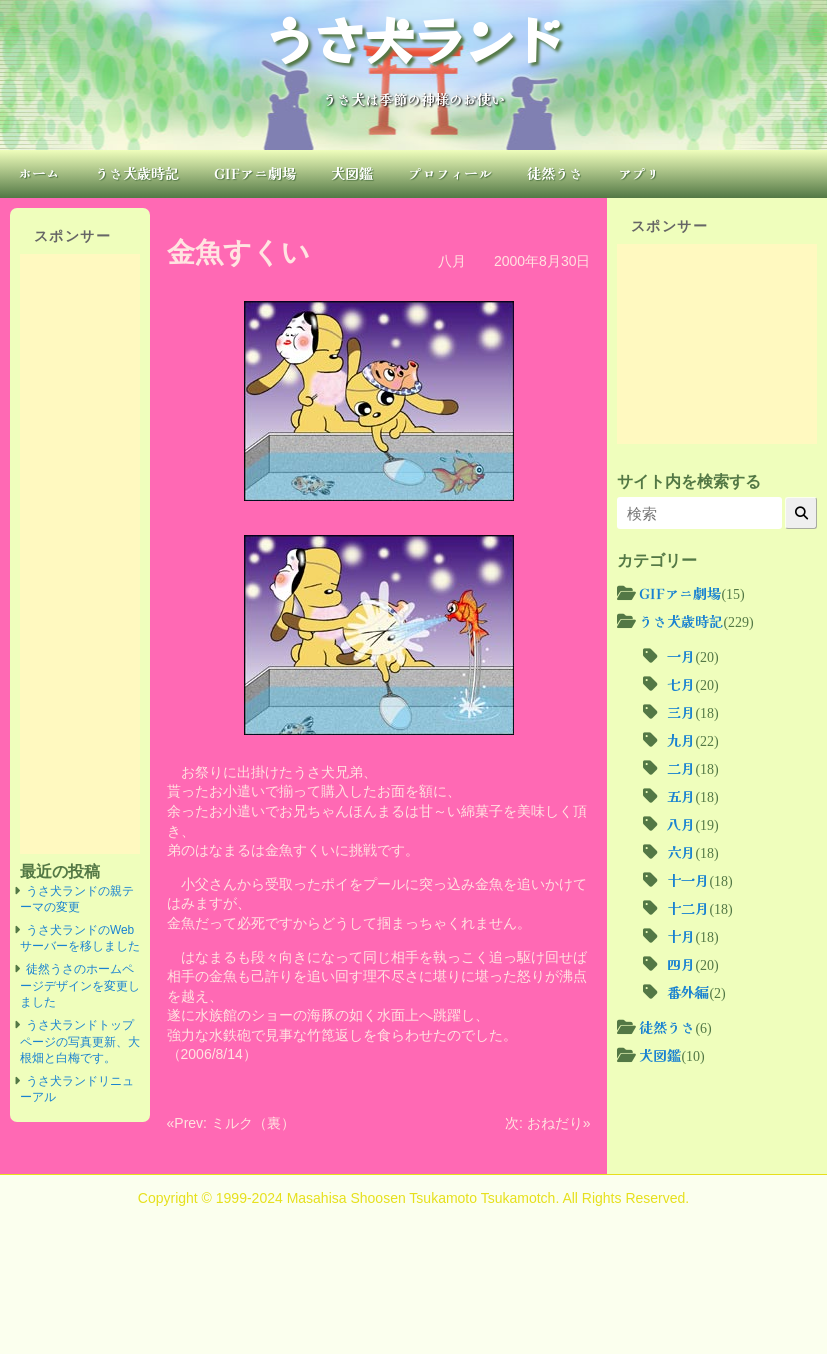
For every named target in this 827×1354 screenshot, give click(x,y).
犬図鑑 (352, 173)
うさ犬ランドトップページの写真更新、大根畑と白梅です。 (80, 1041)
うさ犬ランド (414, 38)
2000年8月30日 (542, 261)
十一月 (688, 880)
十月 (681, 936)
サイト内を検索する (689, 481)
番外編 (688, 992)
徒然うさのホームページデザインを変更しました (80, 985)
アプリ (639, 173)
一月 (681, 656)
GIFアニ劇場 (255, 173)
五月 (681, 796)
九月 (681, 740)
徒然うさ (555, 173)
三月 (681, 712)
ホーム (39, 173)
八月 (452, 261)
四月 (681, 964)
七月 (681, 684)
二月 (681, 768)
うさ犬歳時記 (137, 173)
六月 (681, 852)
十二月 (688, 908)
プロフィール (450, 173)
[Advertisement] (80, 554)
